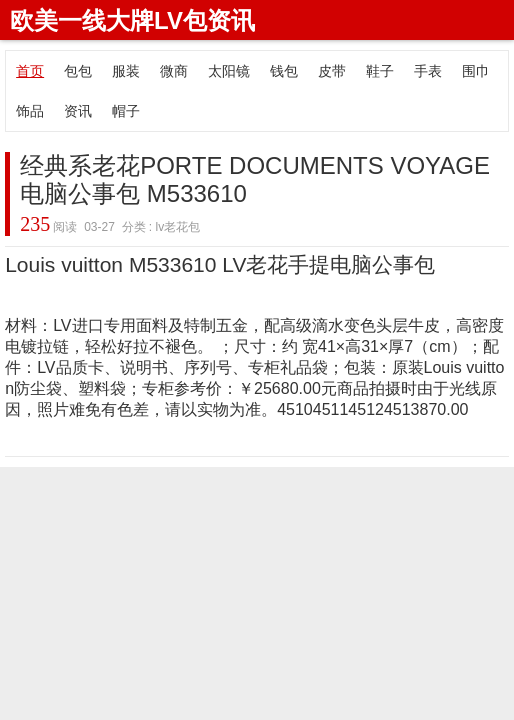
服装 (126, 71)
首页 (30, 71)
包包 (78, 71)
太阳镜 (229, 71)
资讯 (78, 111)
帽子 (126, 111)
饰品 (30, 111)
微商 (174, 71)
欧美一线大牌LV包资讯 (132, 20)
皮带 (332, 71)
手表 (428, 71)
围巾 (476, 71)
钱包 (284, 71)
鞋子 (380, 71)
